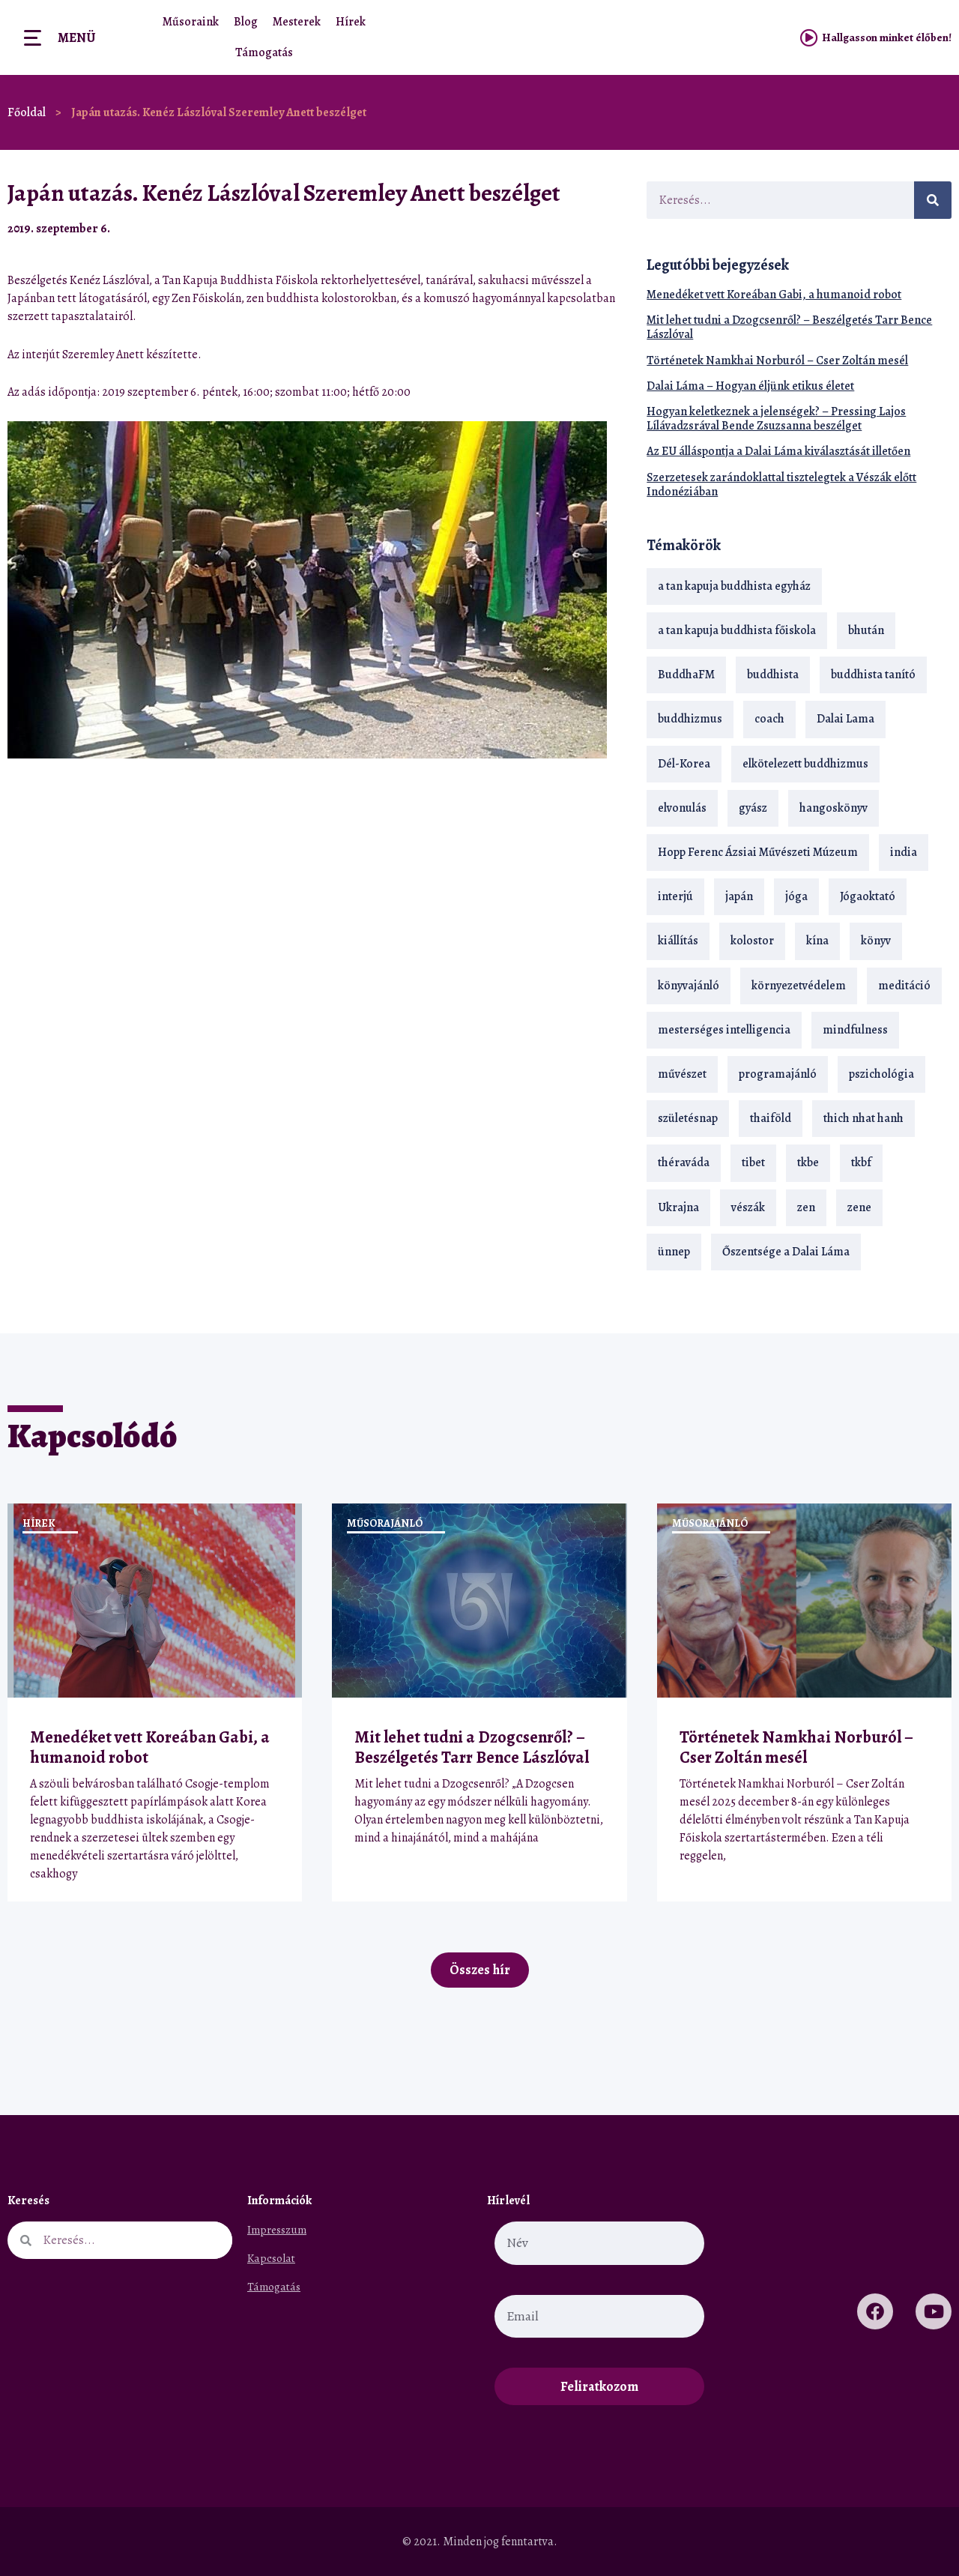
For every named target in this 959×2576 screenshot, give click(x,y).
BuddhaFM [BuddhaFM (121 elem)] (686, 674)
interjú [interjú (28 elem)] (675, 896)
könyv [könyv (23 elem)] (876, 940)
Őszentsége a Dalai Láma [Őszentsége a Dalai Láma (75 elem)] (786, 1251)
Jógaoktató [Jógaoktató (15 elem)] (867, 896)
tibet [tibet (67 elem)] (753, 1162)
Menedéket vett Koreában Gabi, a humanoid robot (774, 294)
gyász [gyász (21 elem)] (753, 808)
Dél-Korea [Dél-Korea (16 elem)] (684, 763)
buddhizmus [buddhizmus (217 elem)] (690, 719)
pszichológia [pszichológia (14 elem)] (881, 1074)
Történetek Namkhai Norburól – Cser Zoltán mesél (777, 360)
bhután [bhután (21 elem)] (866, 630)
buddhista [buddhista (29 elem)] (773, 674)
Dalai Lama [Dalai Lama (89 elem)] (845, 719)
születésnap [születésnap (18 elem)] (688, 1118)
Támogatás (264, 52)
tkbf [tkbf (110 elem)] (861, 1162)
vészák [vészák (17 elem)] (748, 1207)
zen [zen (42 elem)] (806, 1207)
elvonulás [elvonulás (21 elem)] (682, 808)
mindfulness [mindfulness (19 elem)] (855, 1030)
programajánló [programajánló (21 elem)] (778, 1074)
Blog (246, 21)
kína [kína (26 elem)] (817, 940)
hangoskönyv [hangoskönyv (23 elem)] (833, 808)
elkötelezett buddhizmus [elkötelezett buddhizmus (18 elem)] (805, 763)
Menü (76, 37)
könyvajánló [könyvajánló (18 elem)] (688, 985)
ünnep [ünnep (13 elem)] (674, 1251)
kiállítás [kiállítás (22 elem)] (678, 940)
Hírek (351, 21)
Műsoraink (191, 21)
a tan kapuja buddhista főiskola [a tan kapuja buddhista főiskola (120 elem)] (737, 630)
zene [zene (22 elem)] (859, 1207)
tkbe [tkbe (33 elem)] (808, 1162)
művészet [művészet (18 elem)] (682, 1074)
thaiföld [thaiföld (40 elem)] (770, 1118)
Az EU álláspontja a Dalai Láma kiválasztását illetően (778, 451)
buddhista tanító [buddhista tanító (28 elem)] (873, 674)
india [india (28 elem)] (903, 852)
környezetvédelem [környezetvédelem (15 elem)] (798, 985)
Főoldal (26, 112)
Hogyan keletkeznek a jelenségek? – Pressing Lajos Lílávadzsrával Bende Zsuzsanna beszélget (776, 418)
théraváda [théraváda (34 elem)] (684, 1162)
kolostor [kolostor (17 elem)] (752, 940)
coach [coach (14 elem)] (769, 719)
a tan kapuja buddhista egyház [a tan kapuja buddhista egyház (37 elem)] (734, 586)
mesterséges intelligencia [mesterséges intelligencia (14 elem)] (724, 1030)
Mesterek (297, 21)
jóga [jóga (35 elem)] (796, 896)
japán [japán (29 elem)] (739, 896)
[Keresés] (933, 200)
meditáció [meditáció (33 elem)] (904, 985)
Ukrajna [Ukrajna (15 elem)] (678, 1207)
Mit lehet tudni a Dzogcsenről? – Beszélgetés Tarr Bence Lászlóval (789, 327)
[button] (581, 228)
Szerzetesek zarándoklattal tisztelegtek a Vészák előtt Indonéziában (781, 484)
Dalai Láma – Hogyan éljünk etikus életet (750, 386)
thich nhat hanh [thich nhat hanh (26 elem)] (863, 1118)
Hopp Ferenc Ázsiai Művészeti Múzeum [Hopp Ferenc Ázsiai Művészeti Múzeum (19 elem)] (758, 852)
